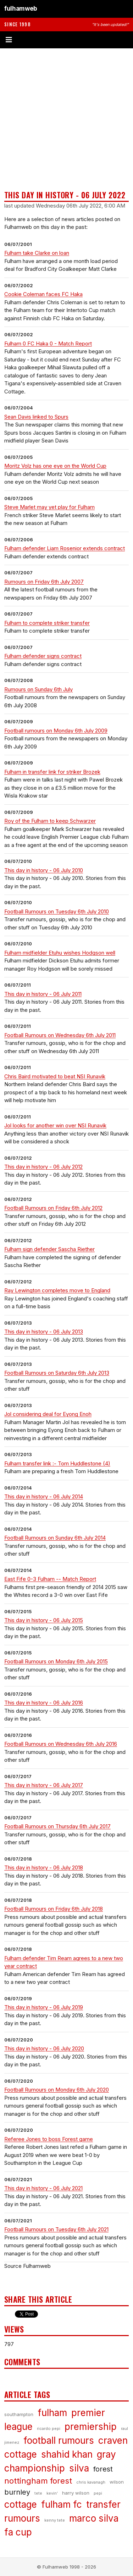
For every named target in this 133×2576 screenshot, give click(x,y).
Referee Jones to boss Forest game (48, 2139)
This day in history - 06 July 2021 (43, 2188)
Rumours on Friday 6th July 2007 (44, 581)
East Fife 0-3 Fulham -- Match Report (50, 1579)
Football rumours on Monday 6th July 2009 (55, 730)
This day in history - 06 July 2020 (44, 2048)
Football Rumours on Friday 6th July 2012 (53, 1207)
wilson (117, 2482)
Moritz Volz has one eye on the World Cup (55, 465)
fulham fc (61, 2504)
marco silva (93, 2518)
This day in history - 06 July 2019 (43, 2007)
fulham (52, 2412)
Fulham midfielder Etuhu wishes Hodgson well (59, 952)
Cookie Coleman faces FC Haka (43, 294)
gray (106, 2454)
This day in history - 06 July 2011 (43, 994)
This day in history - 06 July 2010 (43, 870)
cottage (20, 2504)
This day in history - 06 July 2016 (43, 1702)
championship (34, 2468)
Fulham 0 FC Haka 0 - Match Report (48, 343)
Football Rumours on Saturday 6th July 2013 (56, 1372)
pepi (98, 2493)
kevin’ (52, 2493)
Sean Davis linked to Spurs (36, 416)
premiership (91, 2426)
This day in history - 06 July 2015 (43, 1620)
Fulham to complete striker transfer (47, 622)
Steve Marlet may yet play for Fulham (49, 507)
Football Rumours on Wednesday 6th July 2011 (60, 1035)
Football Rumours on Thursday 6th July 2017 (57, 1826)
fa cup (18, 2532)
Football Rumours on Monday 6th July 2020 (56, 2089)
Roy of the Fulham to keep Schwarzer (50, 820)
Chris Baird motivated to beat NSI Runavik (54, 1076)
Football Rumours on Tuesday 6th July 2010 (56, 911)
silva (79, 2468)
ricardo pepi (48, 2428)
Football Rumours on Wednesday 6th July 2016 (60, 1743)
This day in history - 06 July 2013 (43, 1331)
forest (103, 2469)
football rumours (58, 2440)
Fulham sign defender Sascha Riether (49, 1249)
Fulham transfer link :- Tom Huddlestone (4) (57, 1463)
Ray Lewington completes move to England (57, 1290)
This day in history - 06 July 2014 (43, 1496)
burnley (17, 2492)
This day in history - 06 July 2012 (43, 1166)
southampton (18, 2414)
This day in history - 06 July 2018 (43, 1867)
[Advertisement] (66, 119)
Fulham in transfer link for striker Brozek (52, 771)
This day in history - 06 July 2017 (43, 1785)
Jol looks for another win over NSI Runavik (55, 1125)
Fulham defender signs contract (43, 656)
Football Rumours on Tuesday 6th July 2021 (56, 2229)
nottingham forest (38, 2480)
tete (38, 2493)
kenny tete (54, 2520)
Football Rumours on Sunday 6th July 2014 (55, 1537)
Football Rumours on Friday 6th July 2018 (53, 1908)
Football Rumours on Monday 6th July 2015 (56, 1661)
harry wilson (75, 2493)
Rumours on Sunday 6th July (38, 689)
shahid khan (67, 2454)
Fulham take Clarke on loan (36, 252)
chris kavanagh (90, 2482)
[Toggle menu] (66, 39)
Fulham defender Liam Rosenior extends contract (64, 548)
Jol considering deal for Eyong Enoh (48, 1414)
